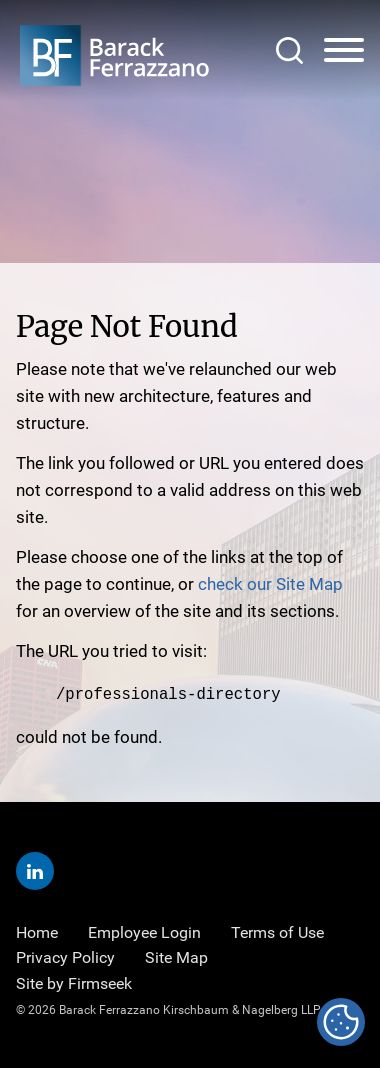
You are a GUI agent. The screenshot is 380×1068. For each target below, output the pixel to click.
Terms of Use (277, 931)
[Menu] (344, 51)
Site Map (176, 956)
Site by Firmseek (74, 981)
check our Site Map (270, 584)
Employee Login (144, 931)
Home (37, 931)
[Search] (289, 50)
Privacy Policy (65, 956)
